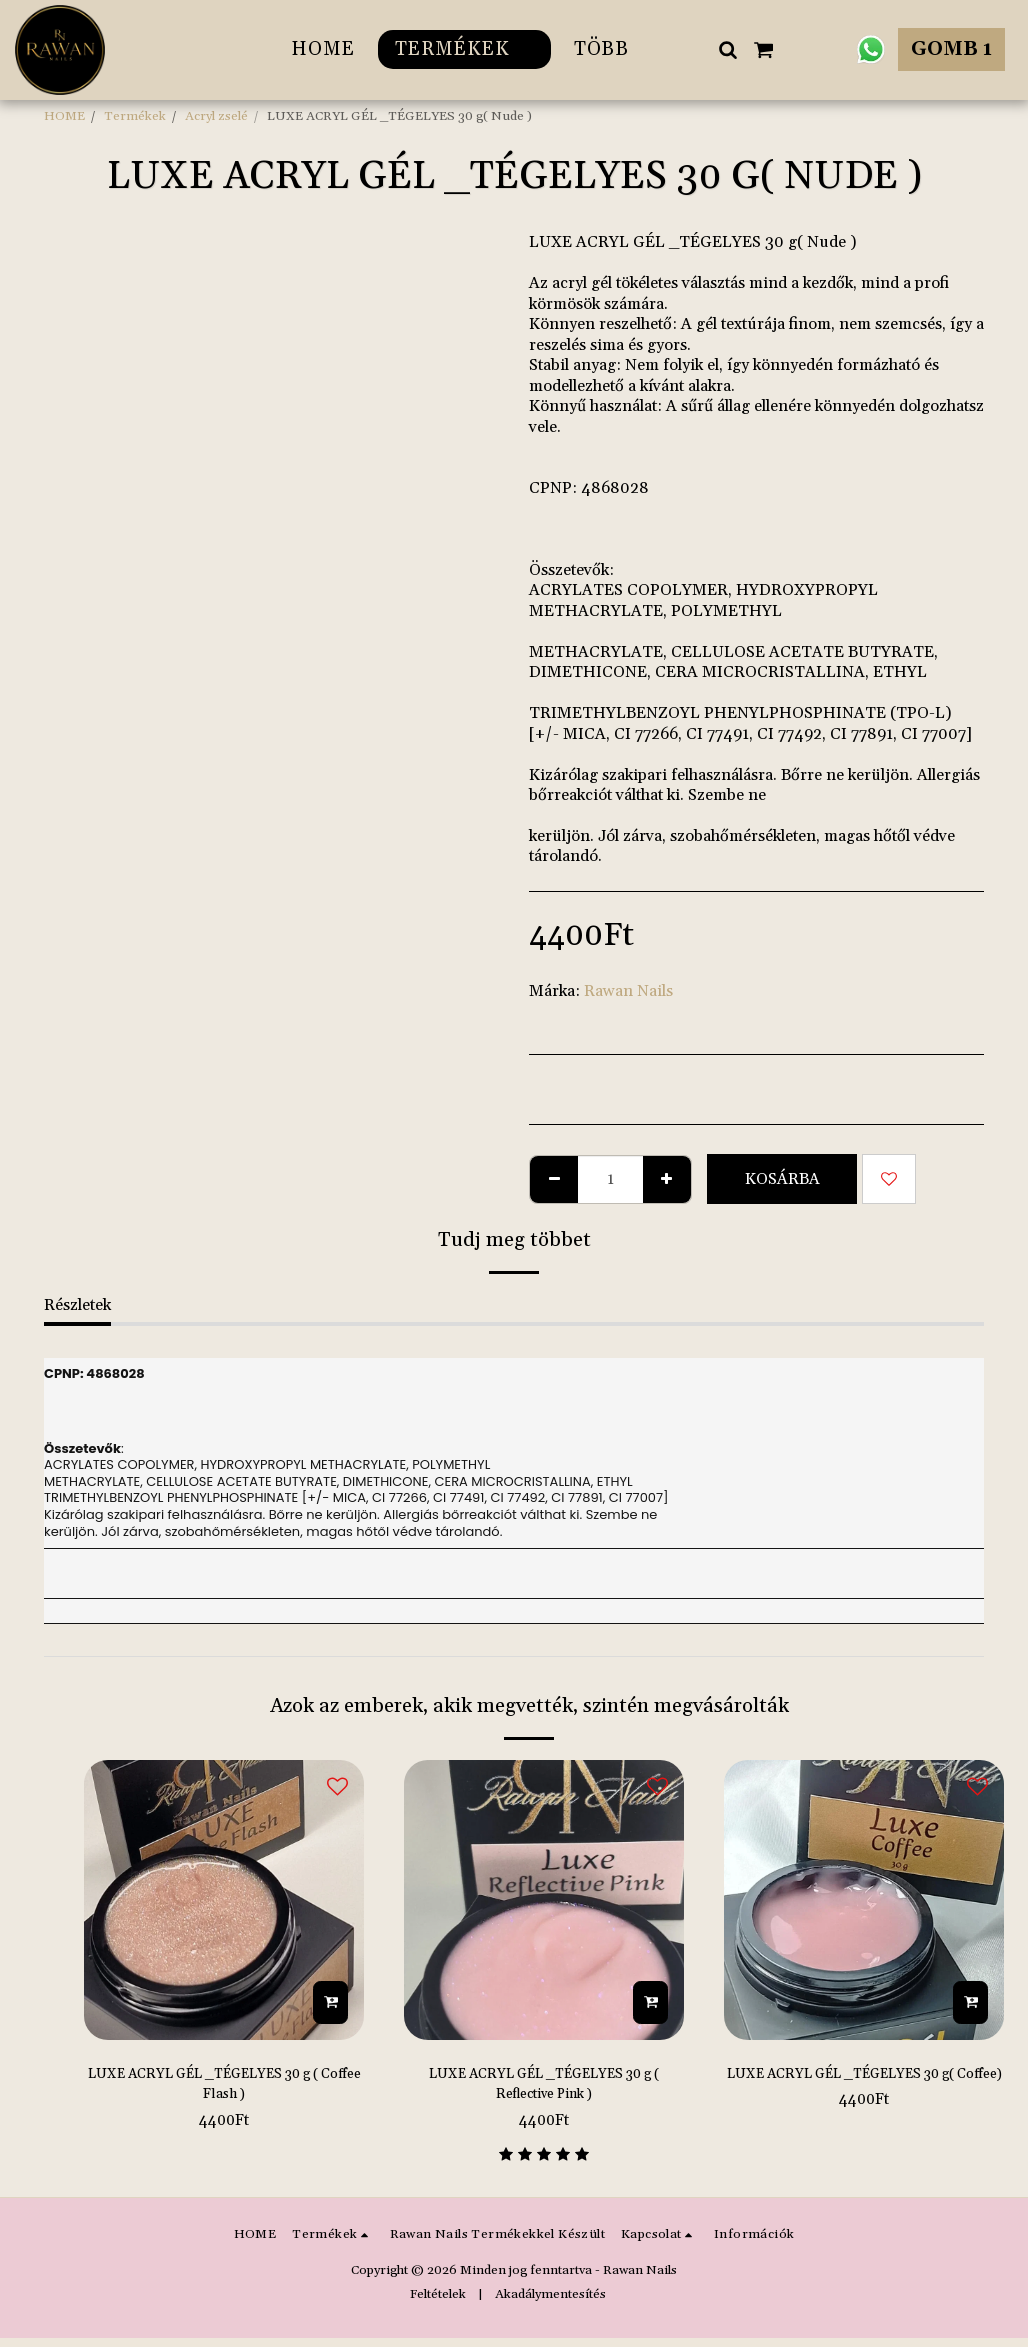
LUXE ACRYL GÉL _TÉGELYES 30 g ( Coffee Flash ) (224, 2088)
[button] (727, 49)
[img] (224, 1900)
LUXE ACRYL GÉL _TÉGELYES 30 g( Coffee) (864, 2088)
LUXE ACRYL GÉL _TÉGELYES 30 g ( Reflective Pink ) (544, 2088)
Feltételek (438, 2302)
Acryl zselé (216, 116)
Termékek (135, 116)
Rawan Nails (628, 991)
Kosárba (782, 1179)
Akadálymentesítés (550, 2302)
